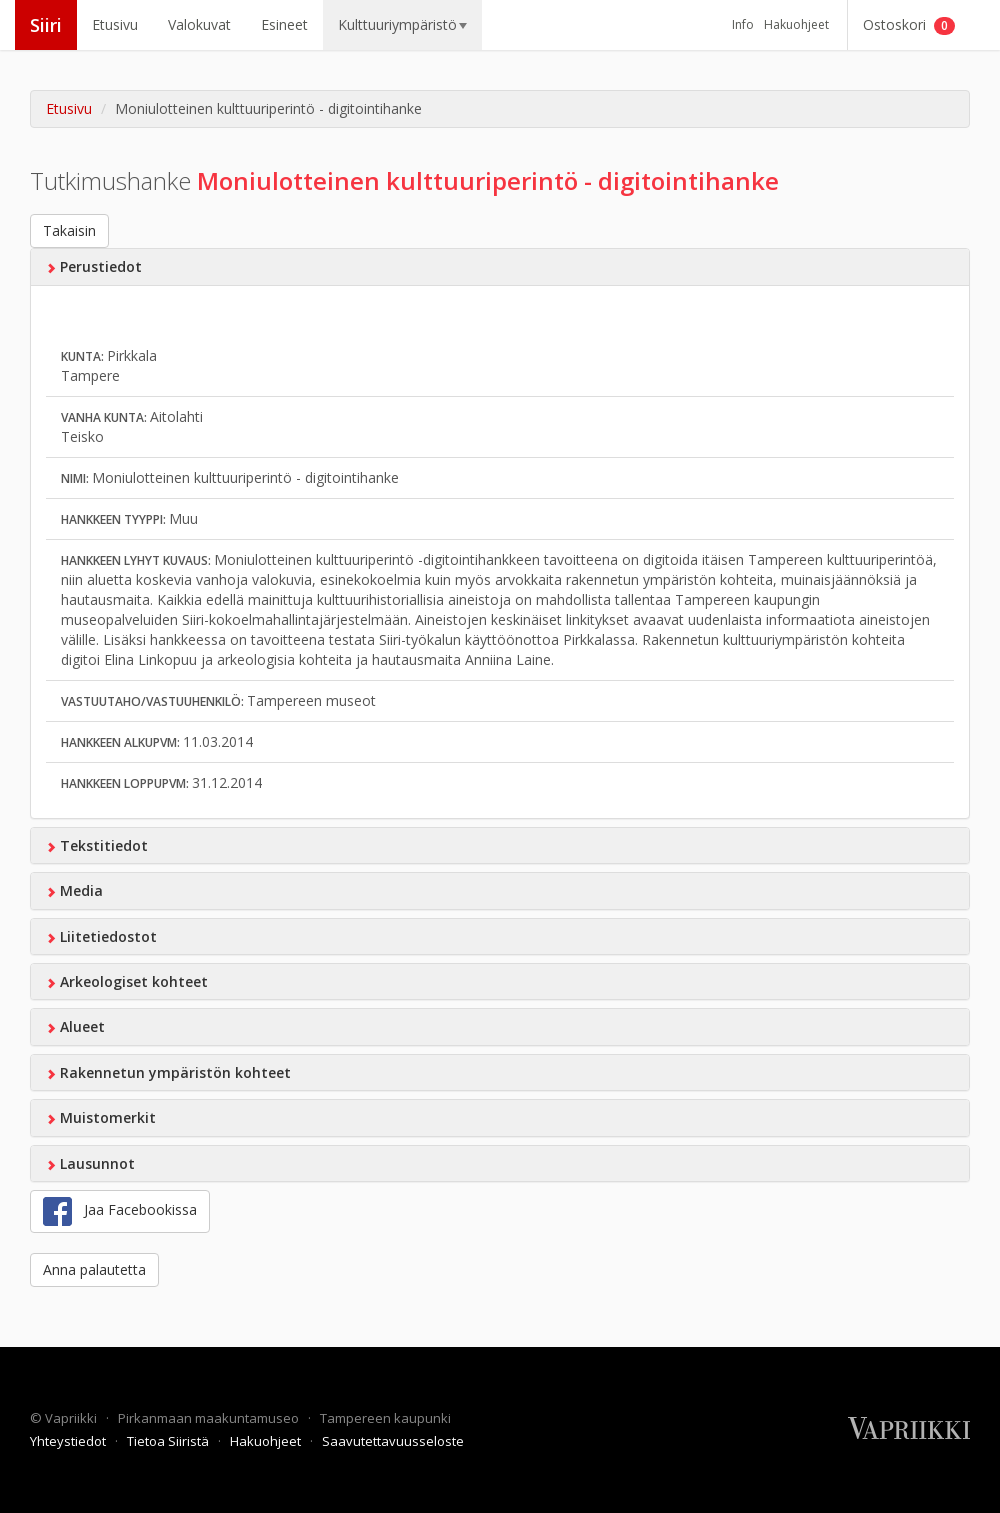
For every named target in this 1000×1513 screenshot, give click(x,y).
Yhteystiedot (69, 1441)
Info (743, 24)
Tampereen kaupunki (385, 1418)
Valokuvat (199, 24)
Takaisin (69, 230)
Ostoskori (909, 25)
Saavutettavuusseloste (393, 1441)
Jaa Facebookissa (120, 1211)
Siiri (46, 25)
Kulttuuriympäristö (402, 24)
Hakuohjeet (796, 24)
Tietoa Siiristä (169, 1441)
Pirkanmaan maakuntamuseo (210, 1418)
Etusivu (115, 24)
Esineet (284, 24)
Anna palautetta (94, 1269)
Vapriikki (72, 1418)
